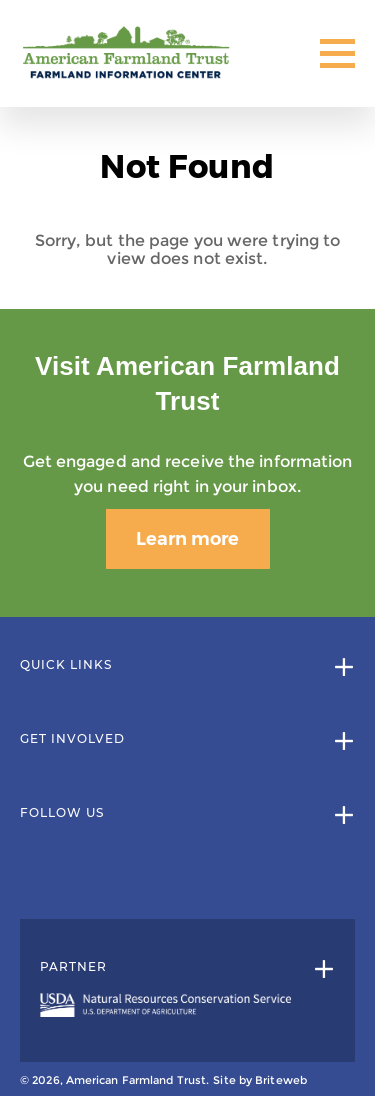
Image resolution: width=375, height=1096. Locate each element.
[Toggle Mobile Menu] (337, 53)
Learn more (188, 539)
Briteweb (281, 1080)
